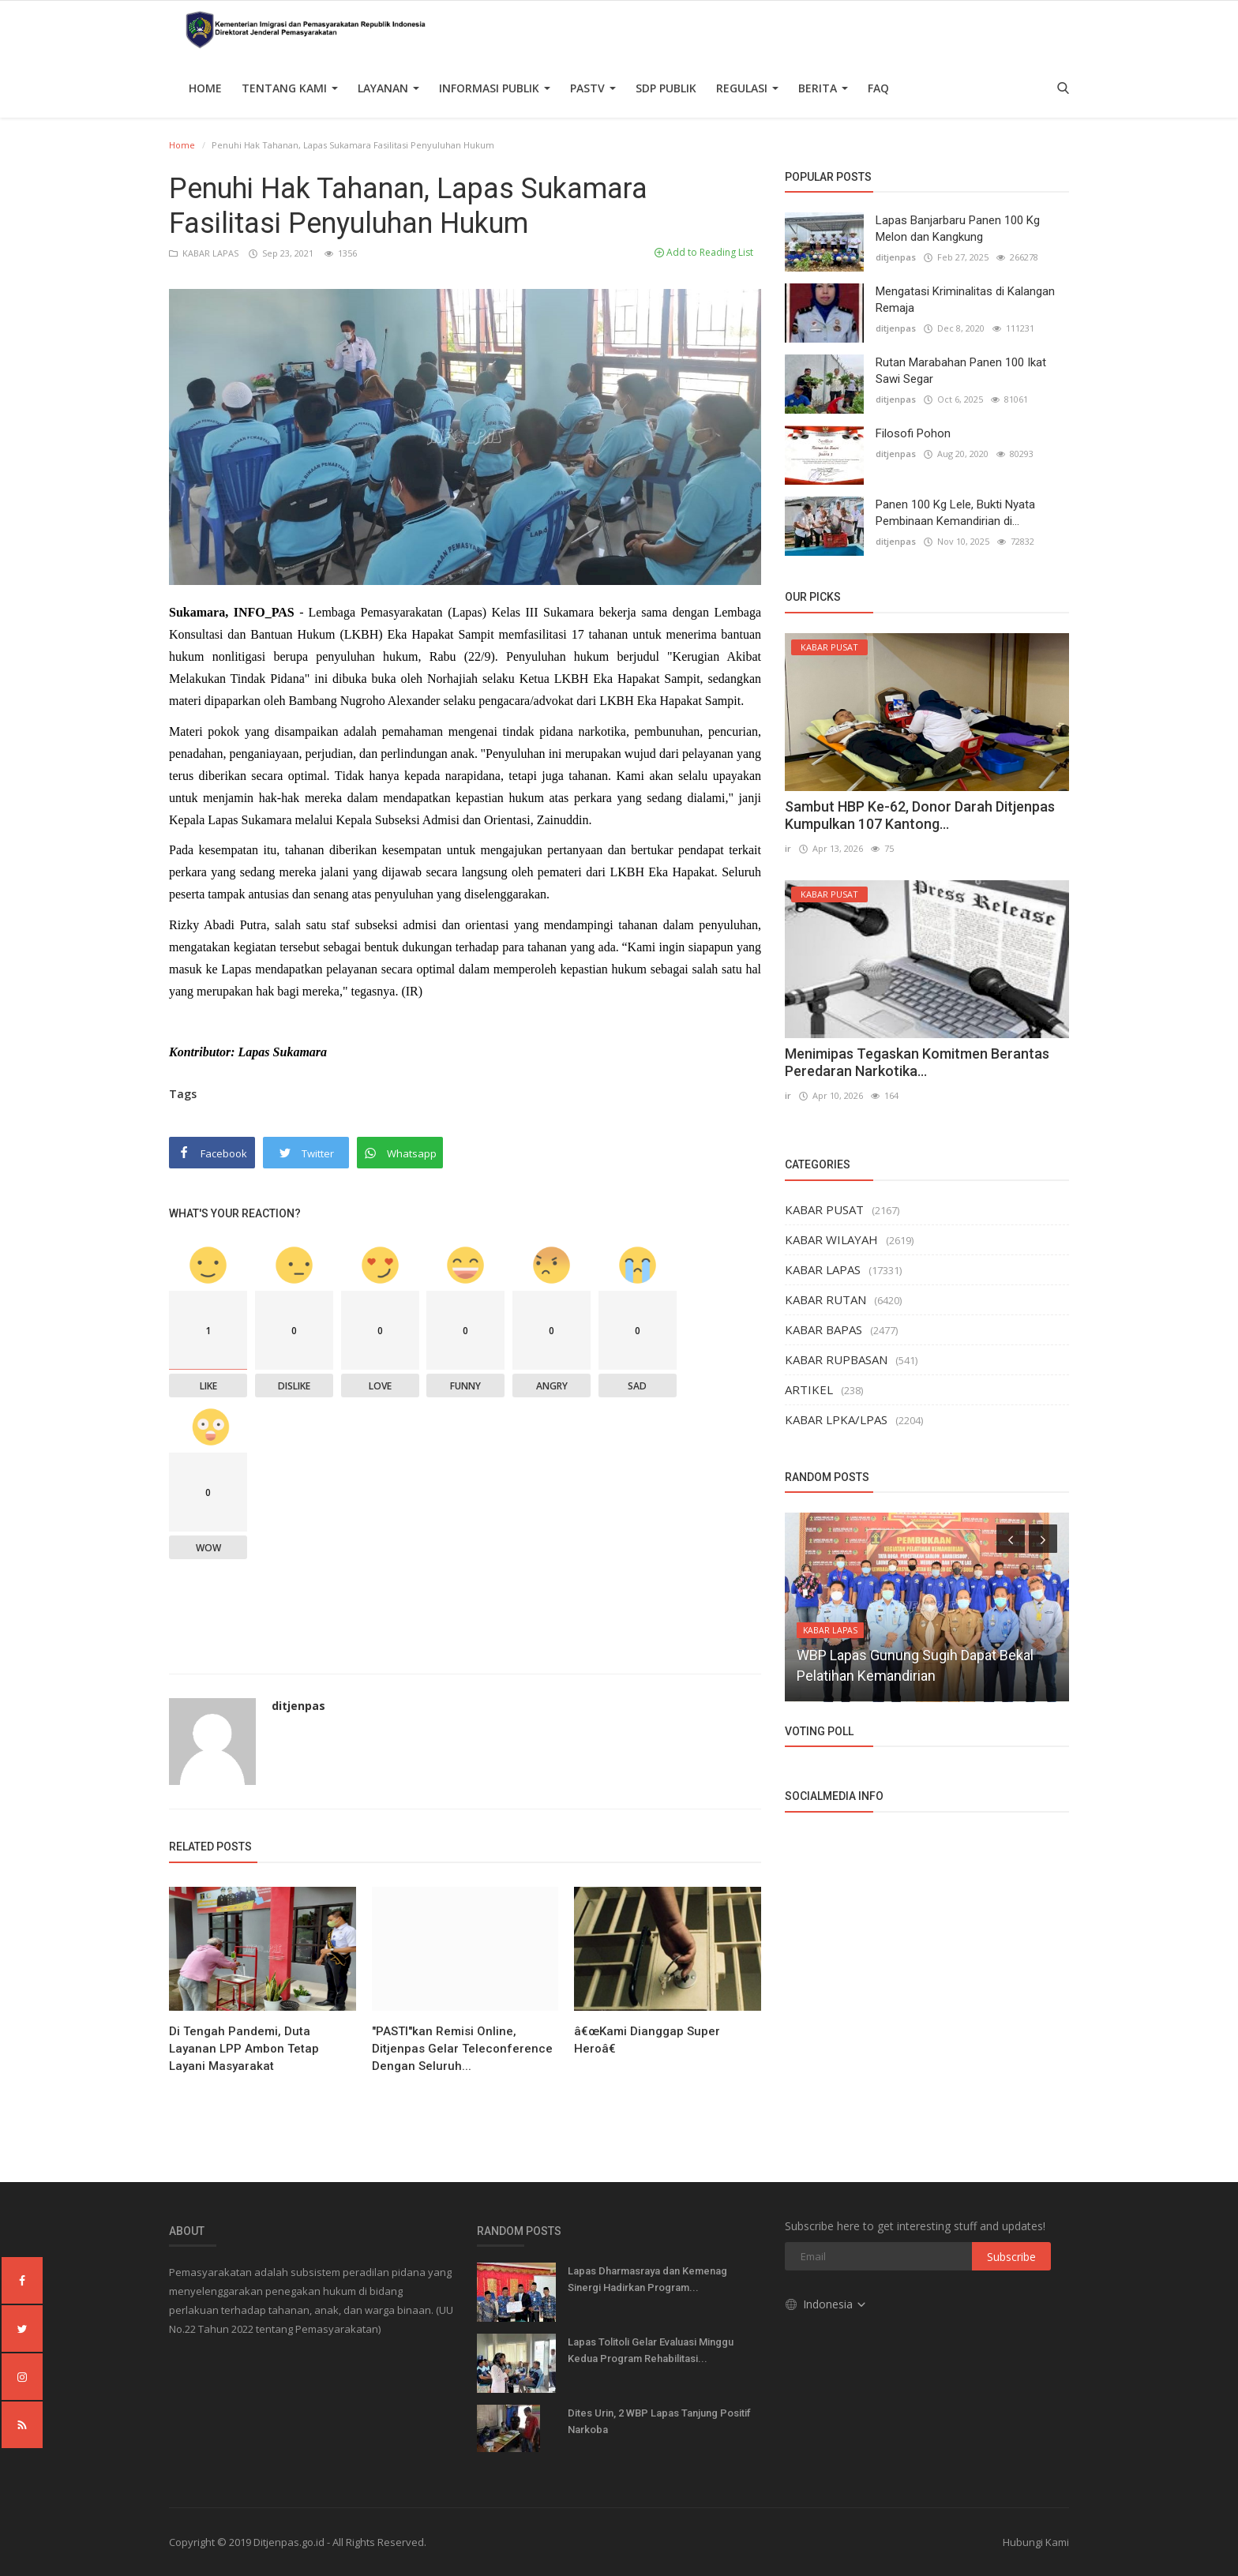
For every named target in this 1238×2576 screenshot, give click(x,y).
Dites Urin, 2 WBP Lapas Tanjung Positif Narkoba (659, 2421)
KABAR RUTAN (825, 1299)
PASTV (593, 88)
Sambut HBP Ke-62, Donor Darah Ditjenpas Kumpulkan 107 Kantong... (920, 815)
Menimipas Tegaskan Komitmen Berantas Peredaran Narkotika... (917, 1062)
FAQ (878, 88)
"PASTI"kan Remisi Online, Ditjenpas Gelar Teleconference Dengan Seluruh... (462, 2048)
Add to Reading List (704, 252)
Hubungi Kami (1036, 2542)
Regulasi (747, 88)
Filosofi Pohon (913, 433)
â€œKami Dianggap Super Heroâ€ (647, 2040)
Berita (823, 88)
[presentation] (1010, 1538)
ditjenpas (298, 1705)
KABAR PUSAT (824, 1209)
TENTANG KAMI (290, 88)
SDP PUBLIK (666, 88)
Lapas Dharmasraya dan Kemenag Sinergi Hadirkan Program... (647, 2279)
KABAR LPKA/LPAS (836, 1419)
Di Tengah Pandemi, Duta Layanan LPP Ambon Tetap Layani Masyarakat (244, 2048)
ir (788, 848)
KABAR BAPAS (823, 1329)
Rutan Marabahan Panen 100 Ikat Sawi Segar (961, 370)
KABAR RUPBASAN (836, 1359)
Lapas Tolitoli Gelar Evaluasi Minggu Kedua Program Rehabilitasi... (650, 2350)
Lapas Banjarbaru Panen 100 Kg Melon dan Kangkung (958, 228)
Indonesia (826, 2304)
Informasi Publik (494, 88)
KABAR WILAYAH (831, 1239)
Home (205, 88)
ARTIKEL (809, 1389)
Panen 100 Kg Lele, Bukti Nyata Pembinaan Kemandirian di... (955, 512)
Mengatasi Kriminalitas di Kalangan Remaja (965, 299)
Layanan (388, 88)
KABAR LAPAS (205, 253)
